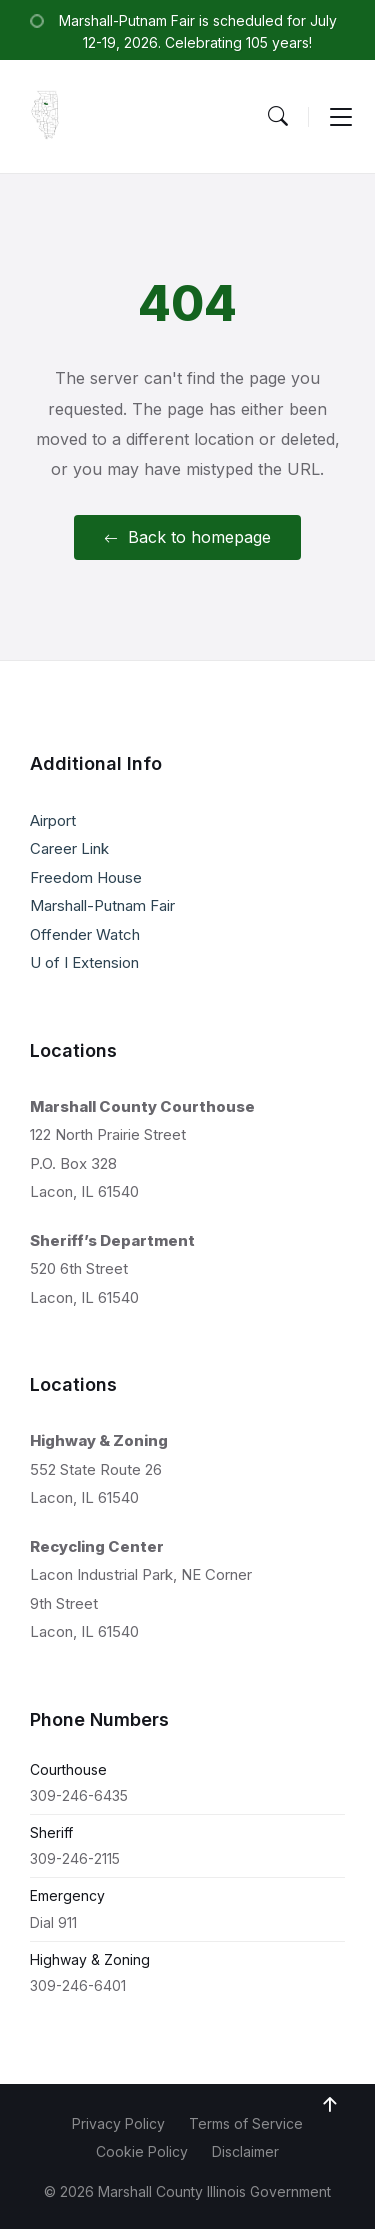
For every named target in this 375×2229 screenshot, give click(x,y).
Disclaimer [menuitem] (245, 2151)
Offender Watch (85, 934)
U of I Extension (84, 962)
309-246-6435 (79, 1795)
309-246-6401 (78, 1985)
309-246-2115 (75, 1858)
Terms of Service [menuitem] (246, 2123)
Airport (53, 820)
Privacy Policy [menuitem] (118, 2123)
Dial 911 (53, 1922)
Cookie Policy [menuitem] (142, 2151)
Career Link (69, 848)
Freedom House (86, 877)
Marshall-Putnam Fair (102, 905)
